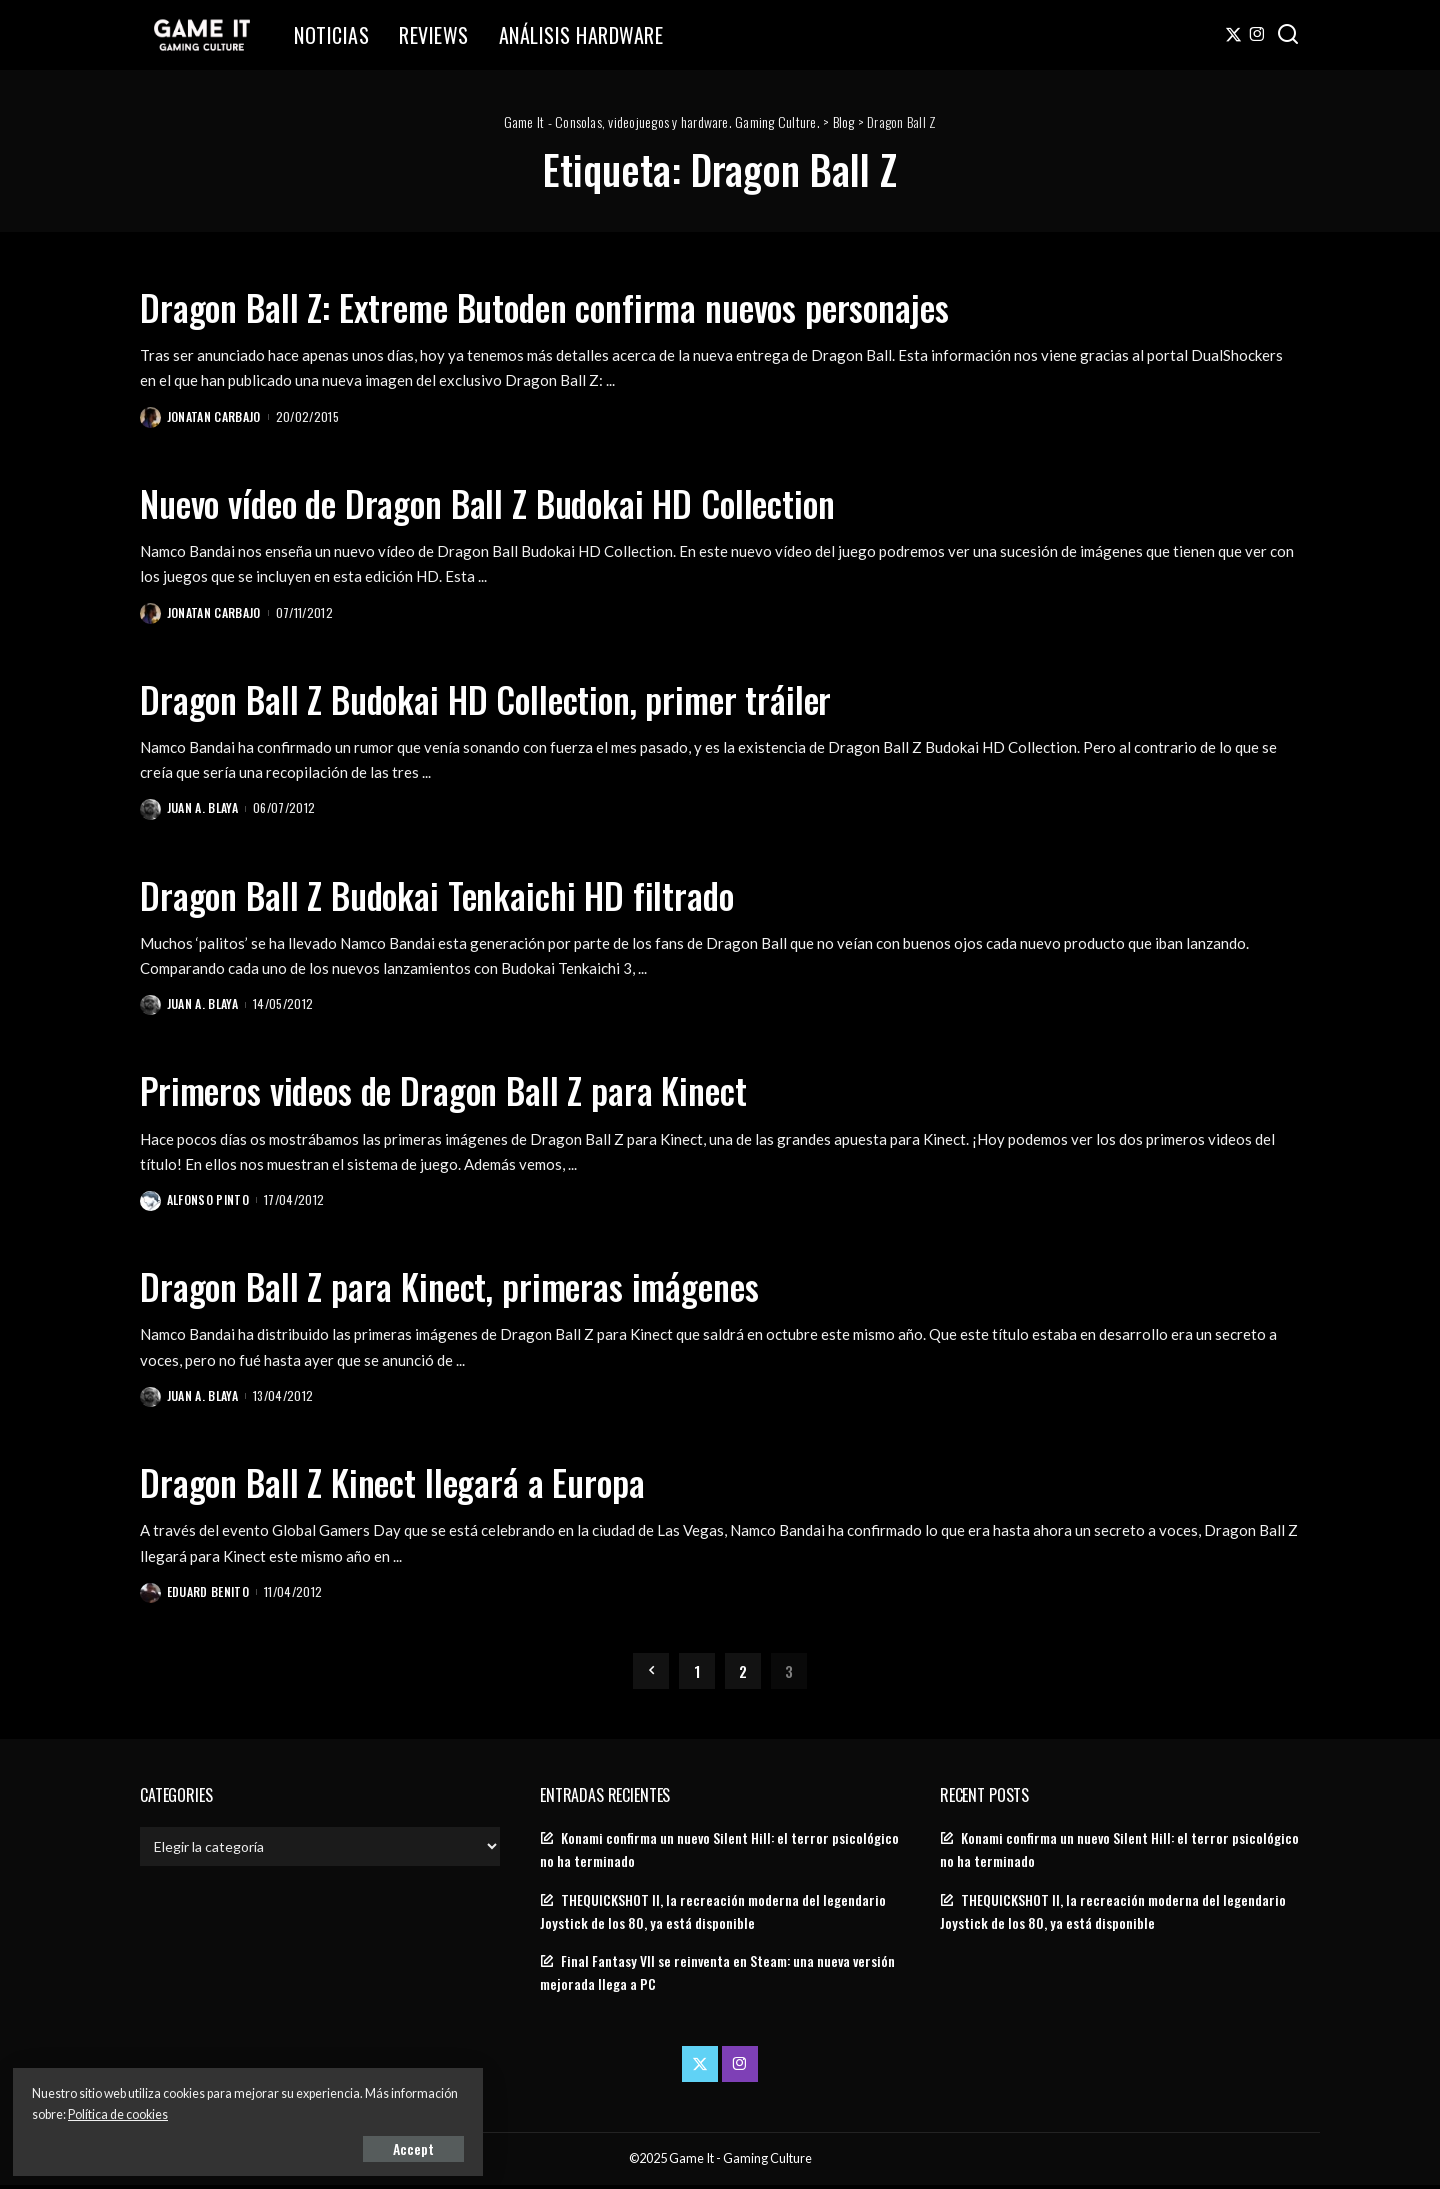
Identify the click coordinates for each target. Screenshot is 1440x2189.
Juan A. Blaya (203, 809)
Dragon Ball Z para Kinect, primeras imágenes (491, 1287)
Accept (244, 2145)
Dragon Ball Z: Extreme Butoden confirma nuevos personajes (605, 305)
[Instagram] (1257, 35)
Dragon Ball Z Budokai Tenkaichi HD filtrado (477, 894)
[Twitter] (1233, 35)
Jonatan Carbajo (215, 416)
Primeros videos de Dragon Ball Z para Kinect (487, 1091)
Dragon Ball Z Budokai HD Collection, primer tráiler (534, 698)
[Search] (1288, 35)
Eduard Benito (209, 1595)
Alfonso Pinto (209, 1202)
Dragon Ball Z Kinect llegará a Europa (425, 1484)
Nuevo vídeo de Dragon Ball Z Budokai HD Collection (542, 501)
